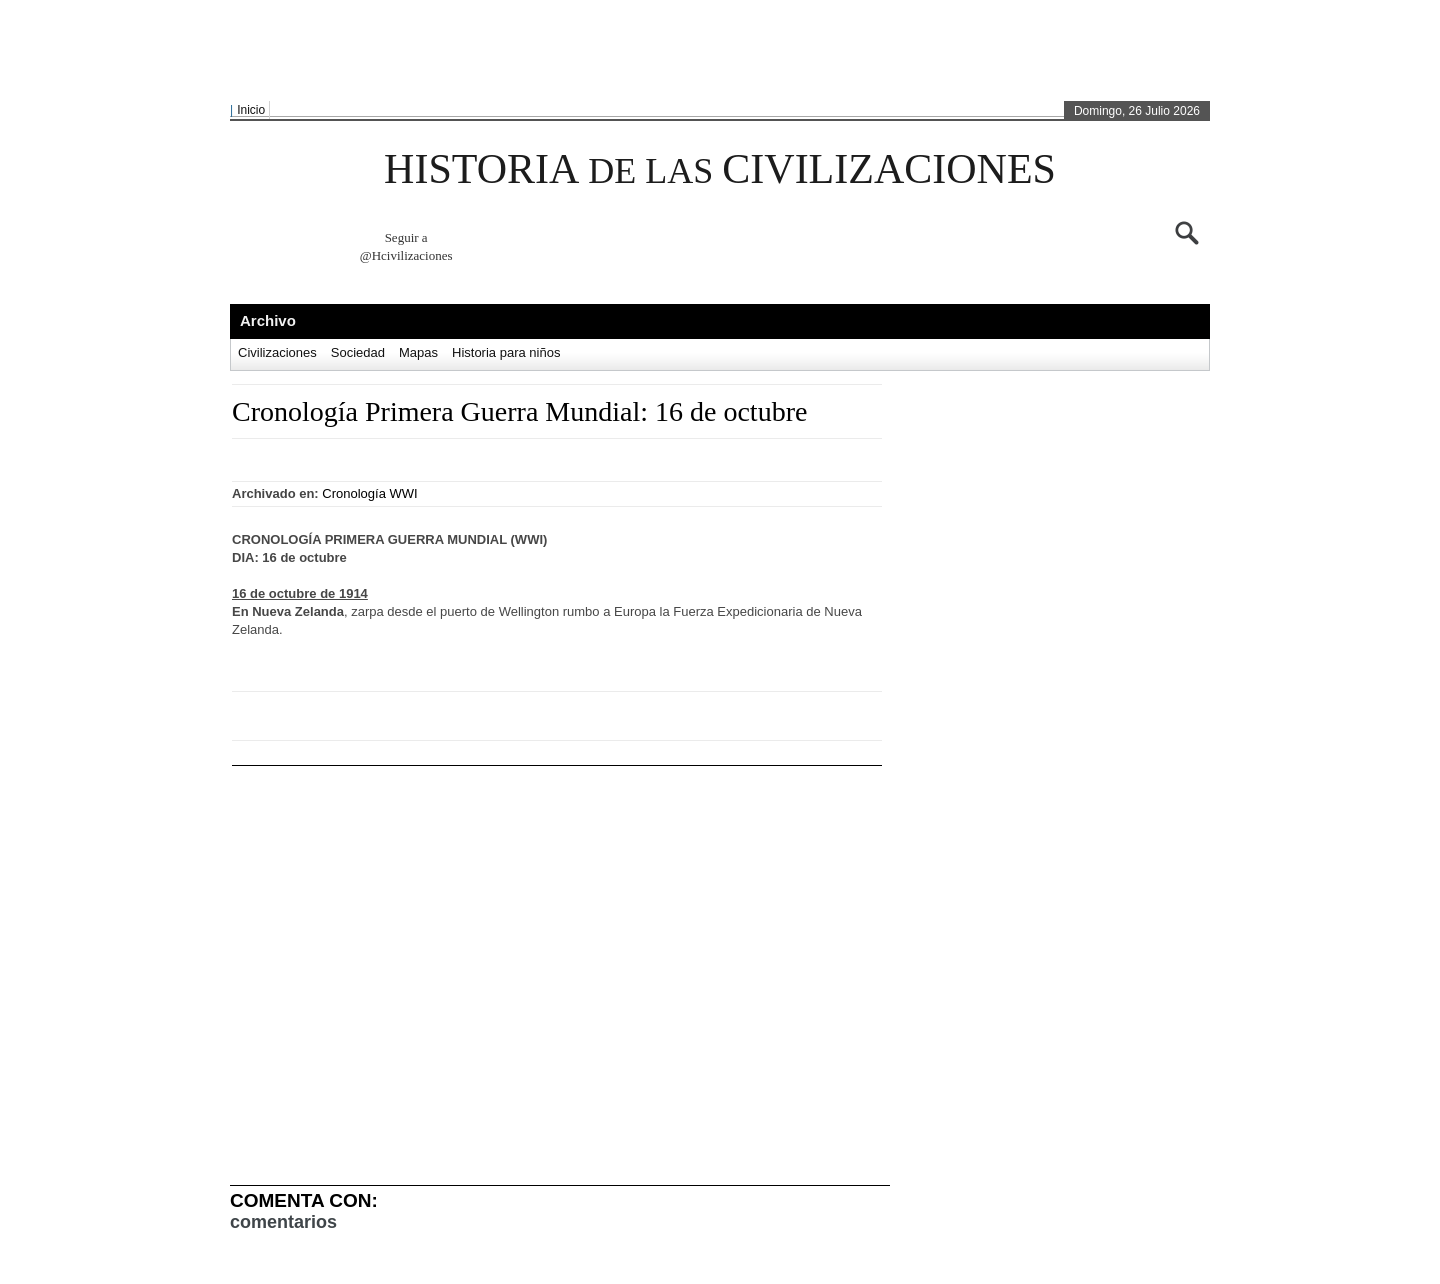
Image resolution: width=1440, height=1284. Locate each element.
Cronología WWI (369, 493)
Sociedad (358, 352)
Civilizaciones (277, 352)
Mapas (418, 352)
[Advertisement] (715, 51)
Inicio (251, 110)
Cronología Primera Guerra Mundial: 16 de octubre (519, 411)
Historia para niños (506, 352)
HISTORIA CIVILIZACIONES (720, 169)
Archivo (268, 320)
